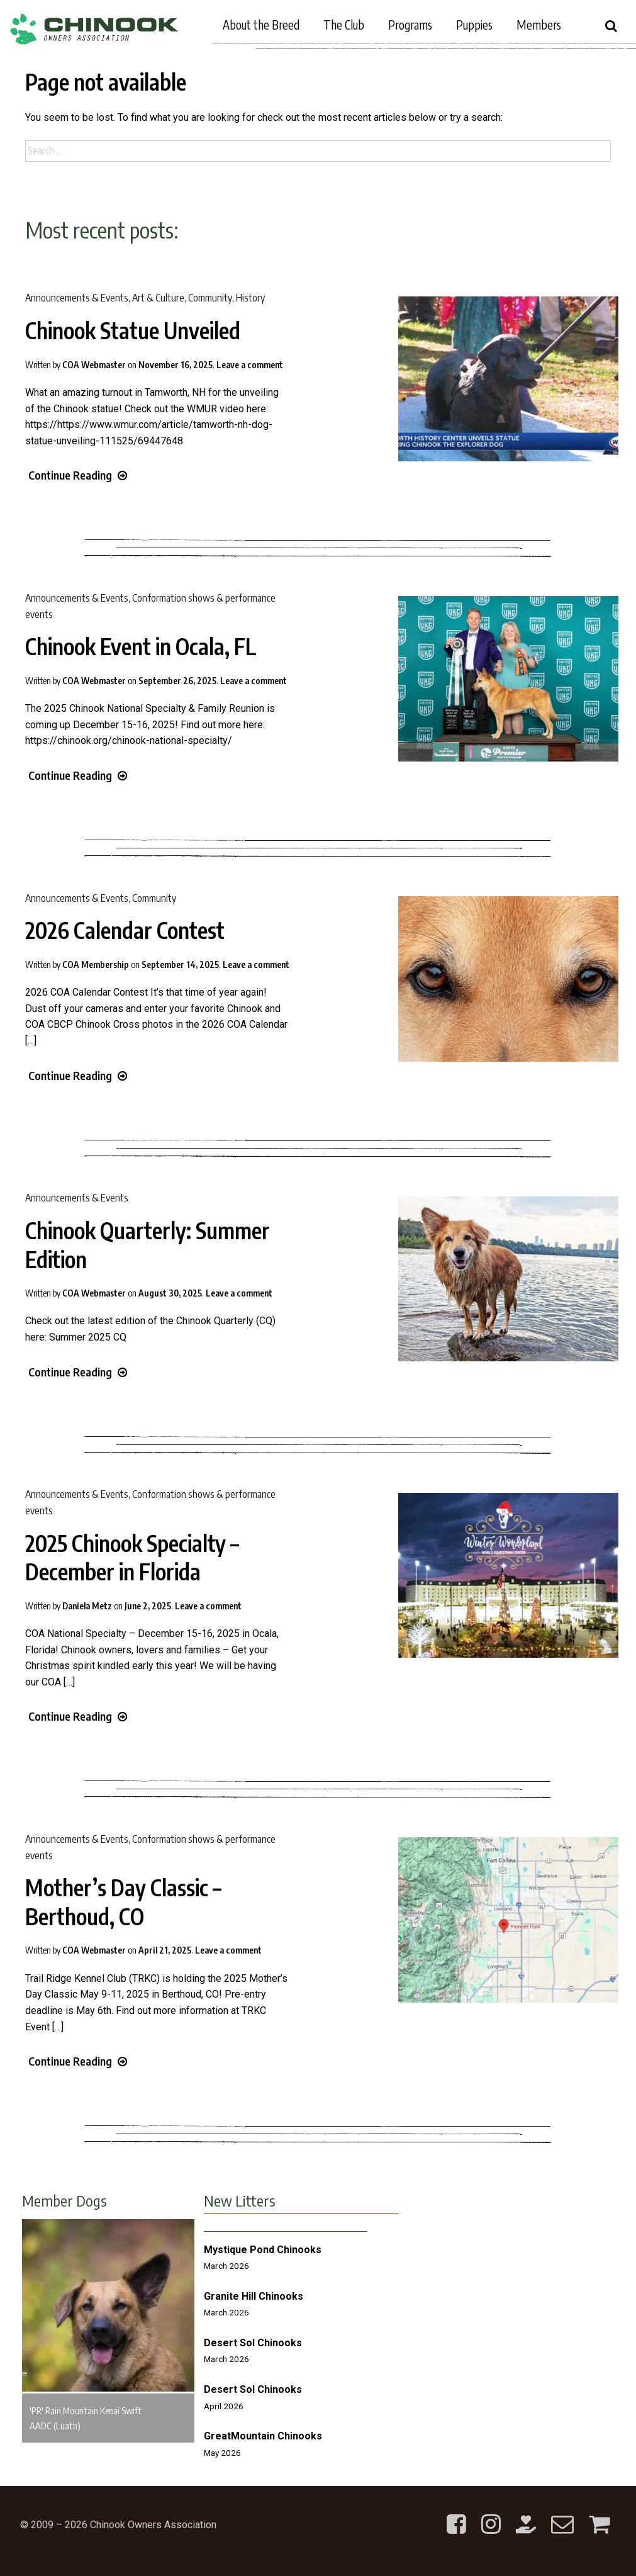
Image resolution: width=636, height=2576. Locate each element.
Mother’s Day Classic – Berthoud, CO (123, 1902)
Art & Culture (158, 297)
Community (210, 297)
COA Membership (95, 964)
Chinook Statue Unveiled (132, 330)
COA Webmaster (94, 364)
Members (538, 24)
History (250, 297)
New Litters (240, 2200)
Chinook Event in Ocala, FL (141, 646)
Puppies (474, 24)
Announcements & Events (76, 297)
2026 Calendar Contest (125, 930)
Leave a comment (249, 364)
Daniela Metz (87, 1605)
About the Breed (261, 24)
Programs (410, 24)
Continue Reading (77, 475)
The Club (343, 24)
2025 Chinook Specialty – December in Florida (132, 1557)
